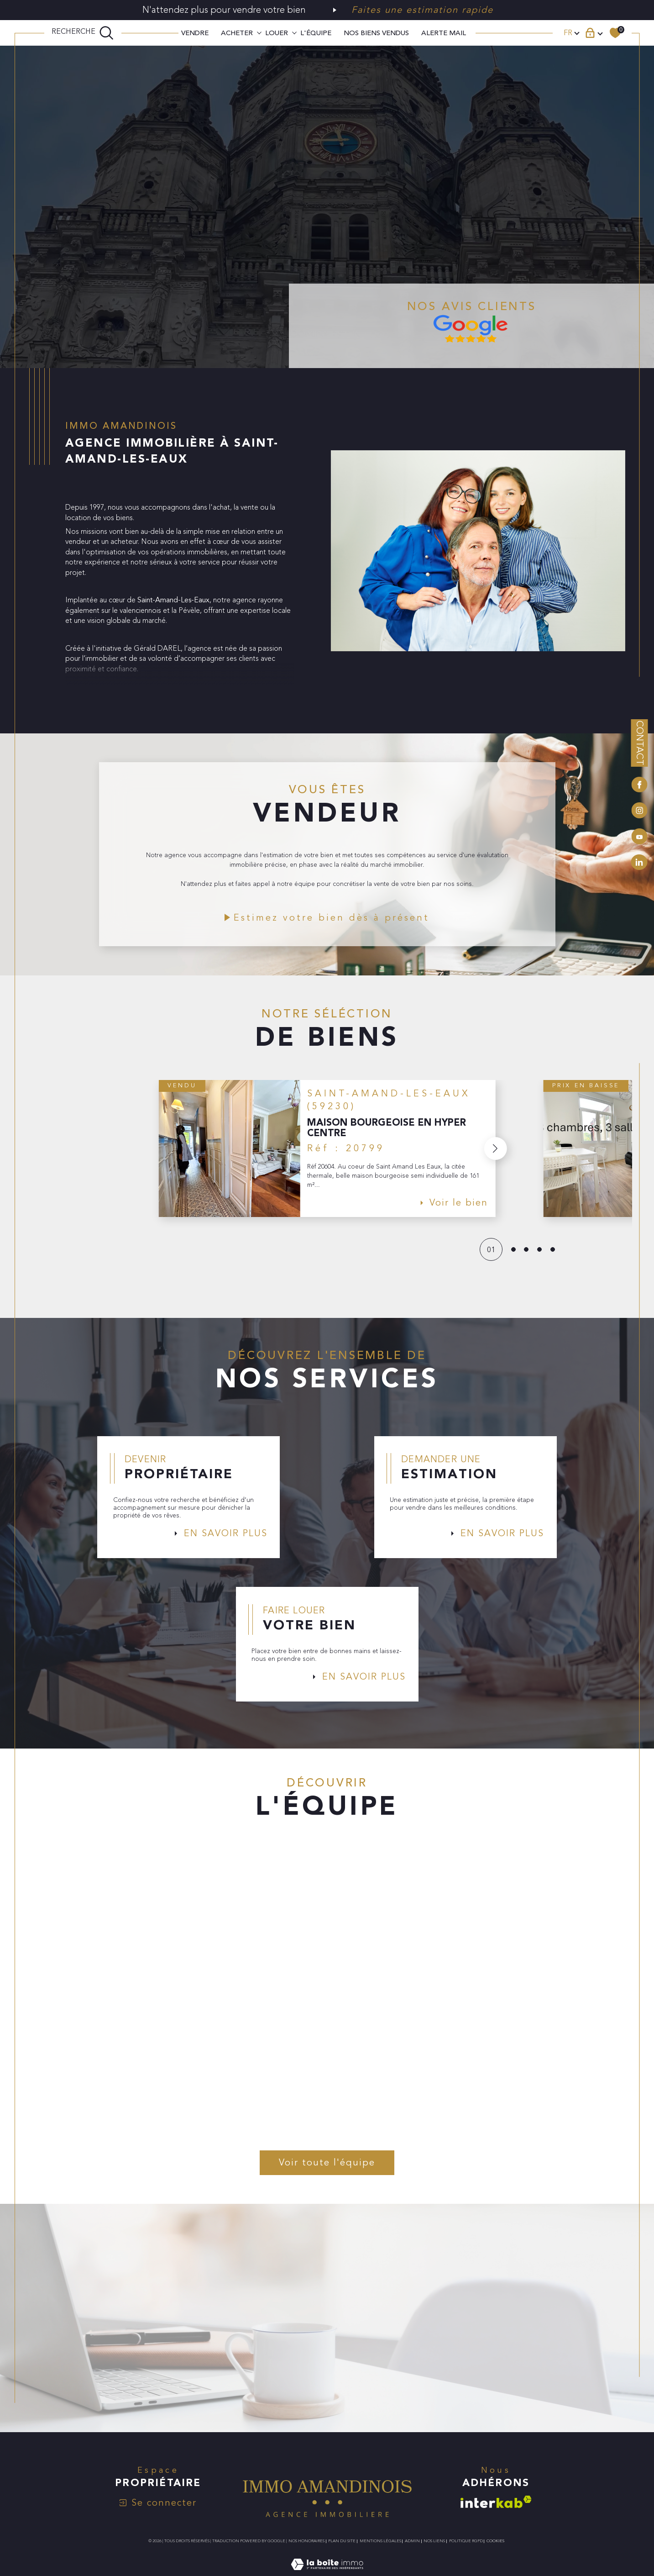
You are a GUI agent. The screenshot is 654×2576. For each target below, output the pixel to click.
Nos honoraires (306, 2553)
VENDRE (195, 33)
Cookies (495, 2552)
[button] (494, 1152)
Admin (412, 2553)
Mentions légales (380, 2553)
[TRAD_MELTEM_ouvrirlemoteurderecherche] (83, 33)
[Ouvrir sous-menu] (259, 32)
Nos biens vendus (376, 33)
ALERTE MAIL (443, 33)
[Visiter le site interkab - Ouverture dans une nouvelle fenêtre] (496, 2514)
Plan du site (342, 2553)
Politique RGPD (466, 2553)
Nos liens (434, 2553)
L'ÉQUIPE (315, 33)
